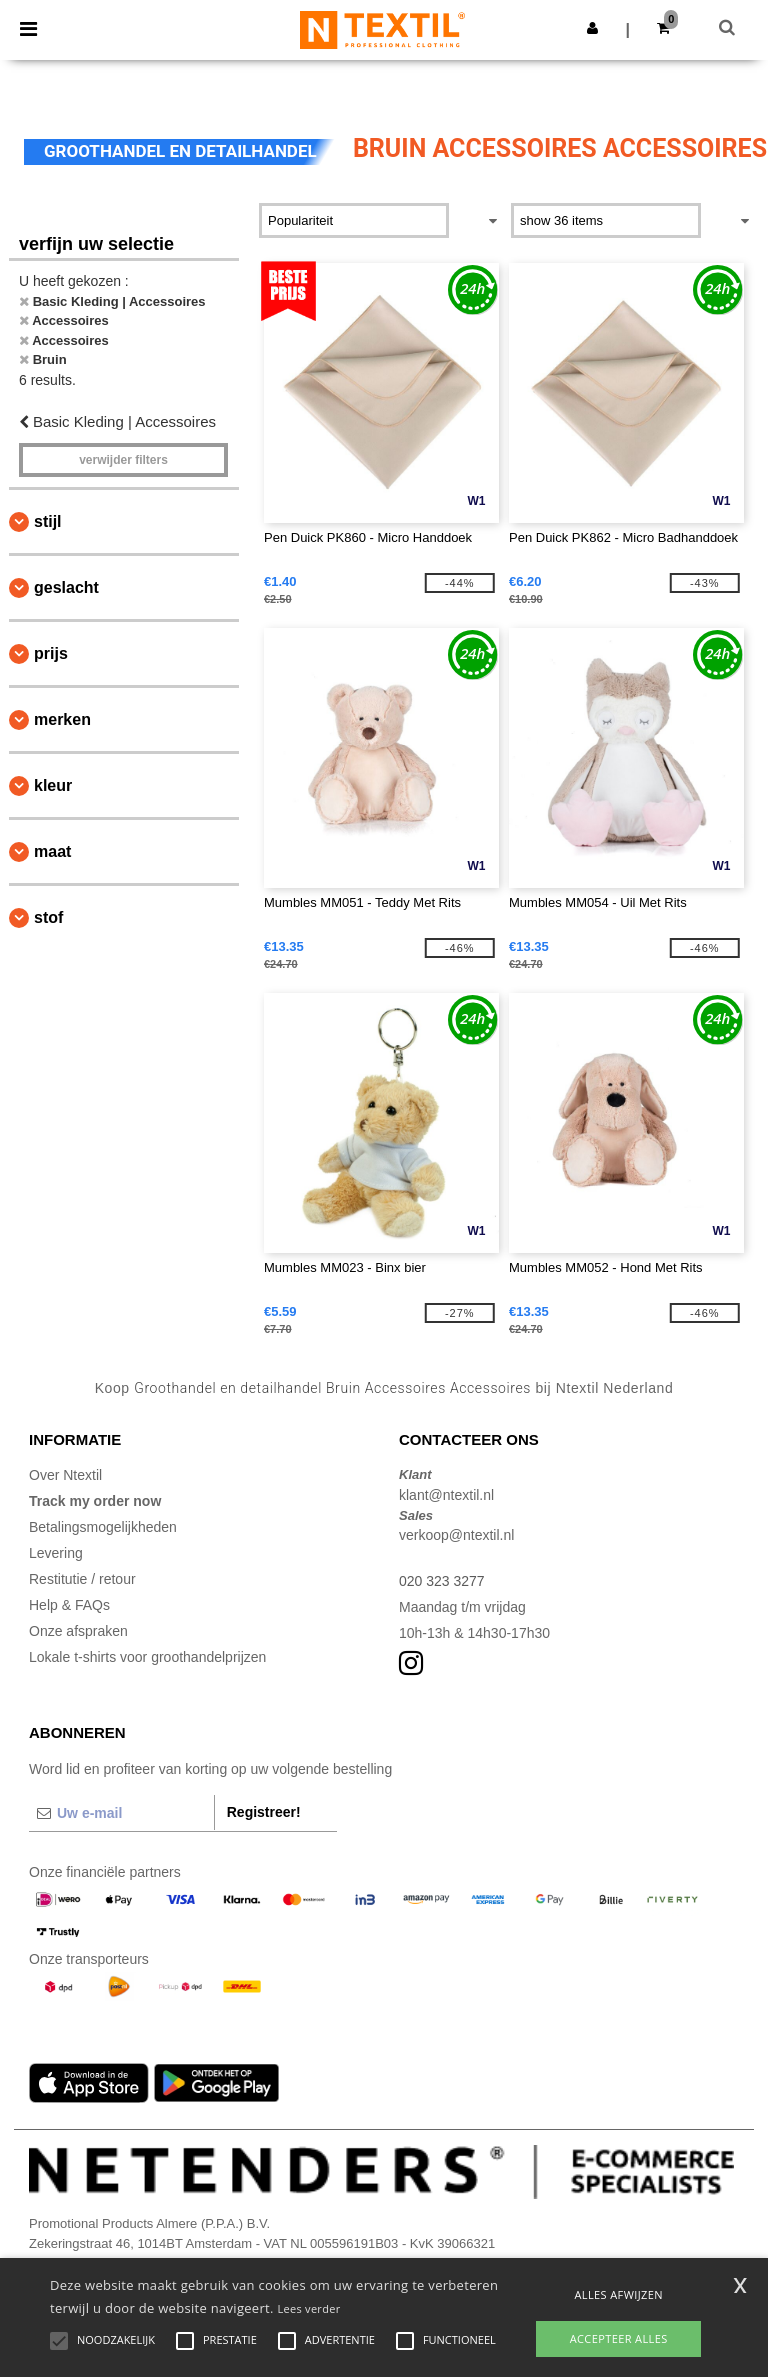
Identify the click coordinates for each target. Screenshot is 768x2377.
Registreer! (264, 1812)
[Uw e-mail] (121, 1813)
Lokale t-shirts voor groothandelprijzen (147, 1657)
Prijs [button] (51, 653)
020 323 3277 (442, 1581)
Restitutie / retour (82, 1579)
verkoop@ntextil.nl (456, 1535)
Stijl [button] (48, 521)
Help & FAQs (69, 1605)
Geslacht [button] (66, 587)
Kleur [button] (53, 785)
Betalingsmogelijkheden (103, 1527)
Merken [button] (62, 719)
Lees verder (308, 2308)
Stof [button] (48, 917)
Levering (56, 1553)
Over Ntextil (65, 1475)
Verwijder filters (123, 460)
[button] (592, 28)
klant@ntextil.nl (446, 1495)
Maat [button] (52, 851)
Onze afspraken (78, 1631)
